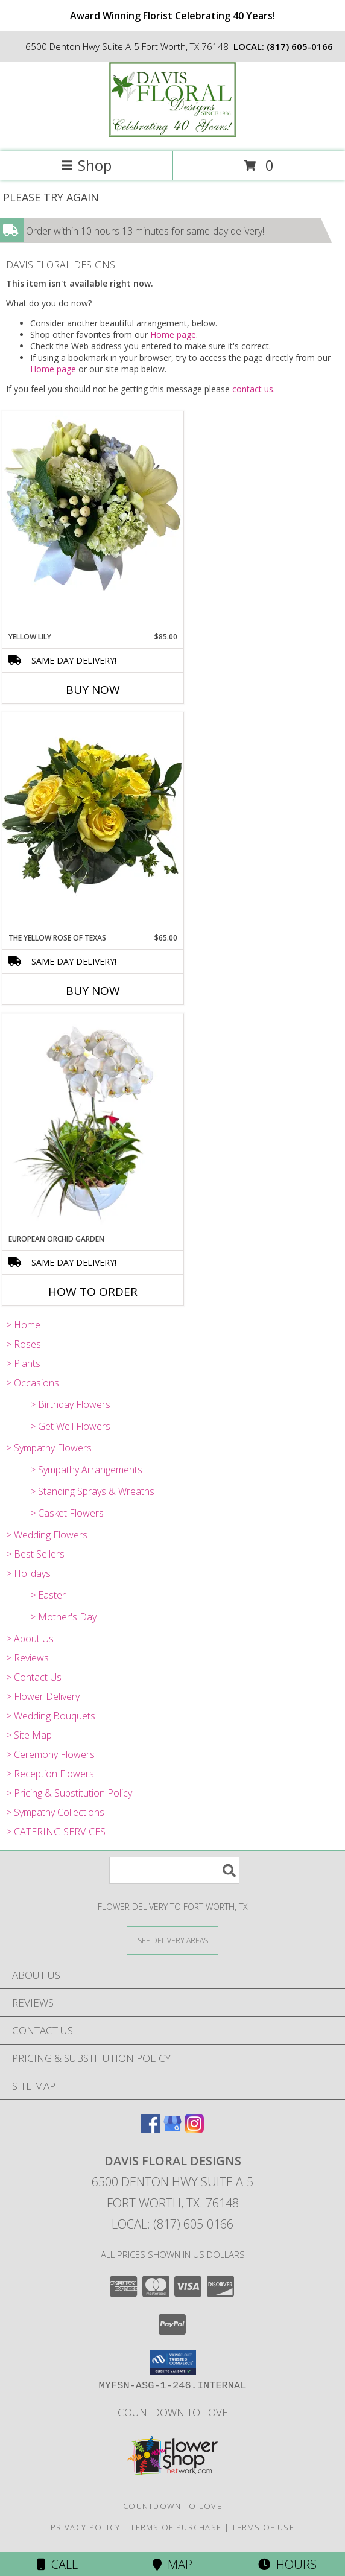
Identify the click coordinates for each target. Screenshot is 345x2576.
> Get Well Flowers (70, 1426)
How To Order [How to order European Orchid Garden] (93, 1291)
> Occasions (32, 1382)
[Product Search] (174, 1870)
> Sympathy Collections (55, 1812)
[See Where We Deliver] (172, 1940)
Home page (173, 334)
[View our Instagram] (194, 2129)
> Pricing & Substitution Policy (69, 1793)
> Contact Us (34, 1677)
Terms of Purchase (175, 2527)
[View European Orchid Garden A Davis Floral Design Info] (92, 1124)
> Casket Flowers (67, 1513)
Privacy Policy (85, 2527)
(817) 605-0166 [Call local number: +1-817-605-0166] (300, 46)
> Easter (48, 1595)
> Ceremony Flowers (50, 1754)
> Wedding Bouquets (50, 1715)
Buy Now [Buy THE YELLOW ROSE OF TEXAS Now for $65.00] (93, 990)
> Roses (23, 1344)
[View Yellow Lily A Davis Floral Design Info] (92, 504)
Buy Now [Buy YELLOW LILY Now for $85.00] (93, 689)
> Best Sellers (35, 1554)
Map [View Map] (172, 2564)
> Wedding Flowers (46, 1534)
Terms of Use (263, 2527)
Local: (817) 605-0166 (172, 2224)
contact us (252, 389)
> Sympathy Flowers (49, 1448)
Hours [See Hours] (287, 2564)
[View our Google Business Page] (172, 2129)
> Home (23, 1324)
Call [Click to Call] (57, 2564)
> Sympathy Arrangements (86, 1469)
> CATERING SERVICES (56, 1831)
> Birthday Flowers (70, 1404)
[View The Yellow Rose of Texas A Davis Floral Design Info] (92, 822)
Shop (86, 165)
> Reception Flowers (50, 1773)
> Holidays (28, 1573)
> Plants (23, 1363)
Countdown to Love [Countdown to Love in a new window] (173, 2412)
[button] (173, 2362)
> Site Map (29, 1735)
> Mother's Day (63, 1616)
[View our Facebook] (150, 2129)
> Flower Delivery (43, 1696)
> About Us (30, 1638)
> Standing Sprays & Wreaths (92, 1491)
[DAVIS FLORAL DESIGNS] (172, 133)
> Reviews (27, 1657)
